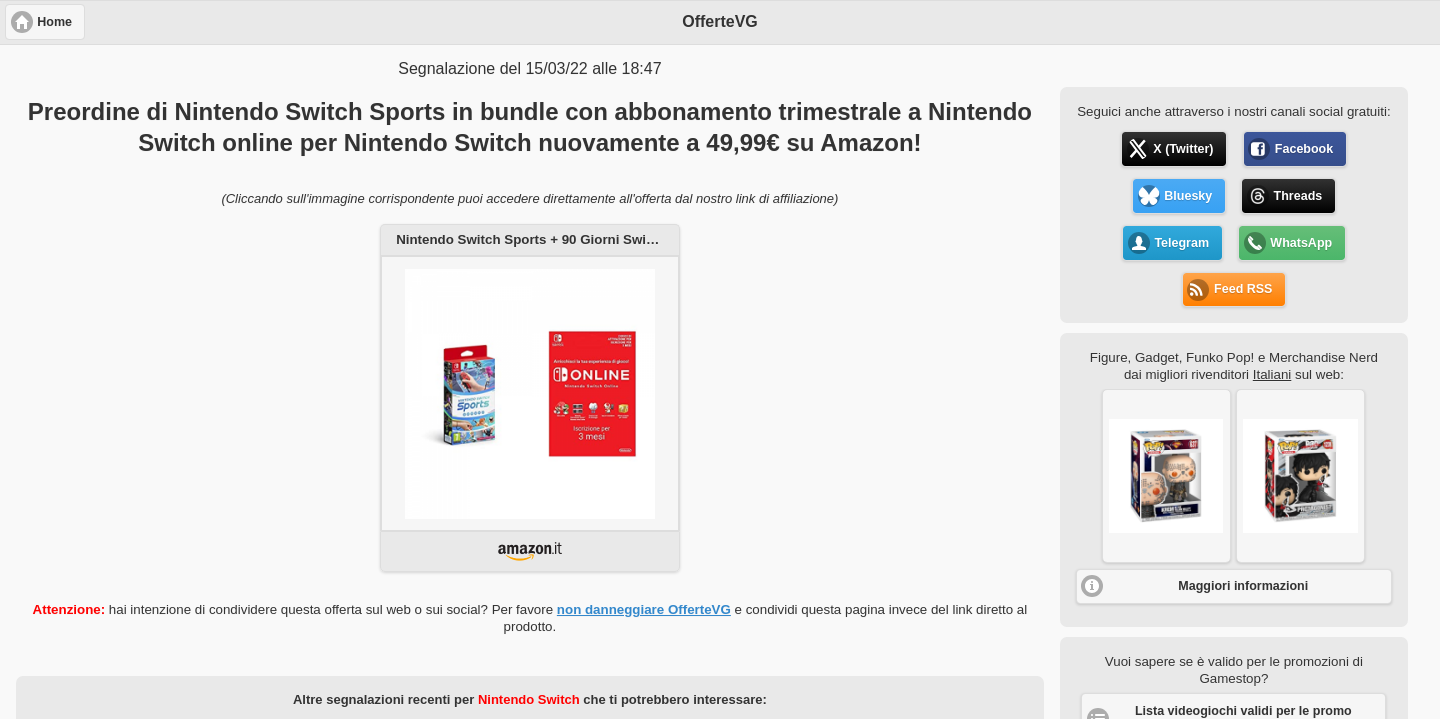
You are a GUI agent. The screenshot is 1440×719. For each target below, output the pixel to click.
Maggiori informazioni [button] (1243, 586)
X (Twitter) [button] (1183, 149)
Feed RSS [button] (1243, 289)
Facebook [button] (1304, 149)
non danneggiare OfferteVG (644, 609)
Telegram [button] (1181, 243)
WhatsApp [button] (1301, 243)
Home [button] (54, 22)
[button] (1166, 476)
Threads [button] (1298, 196)
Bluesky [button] (1188, 196)
